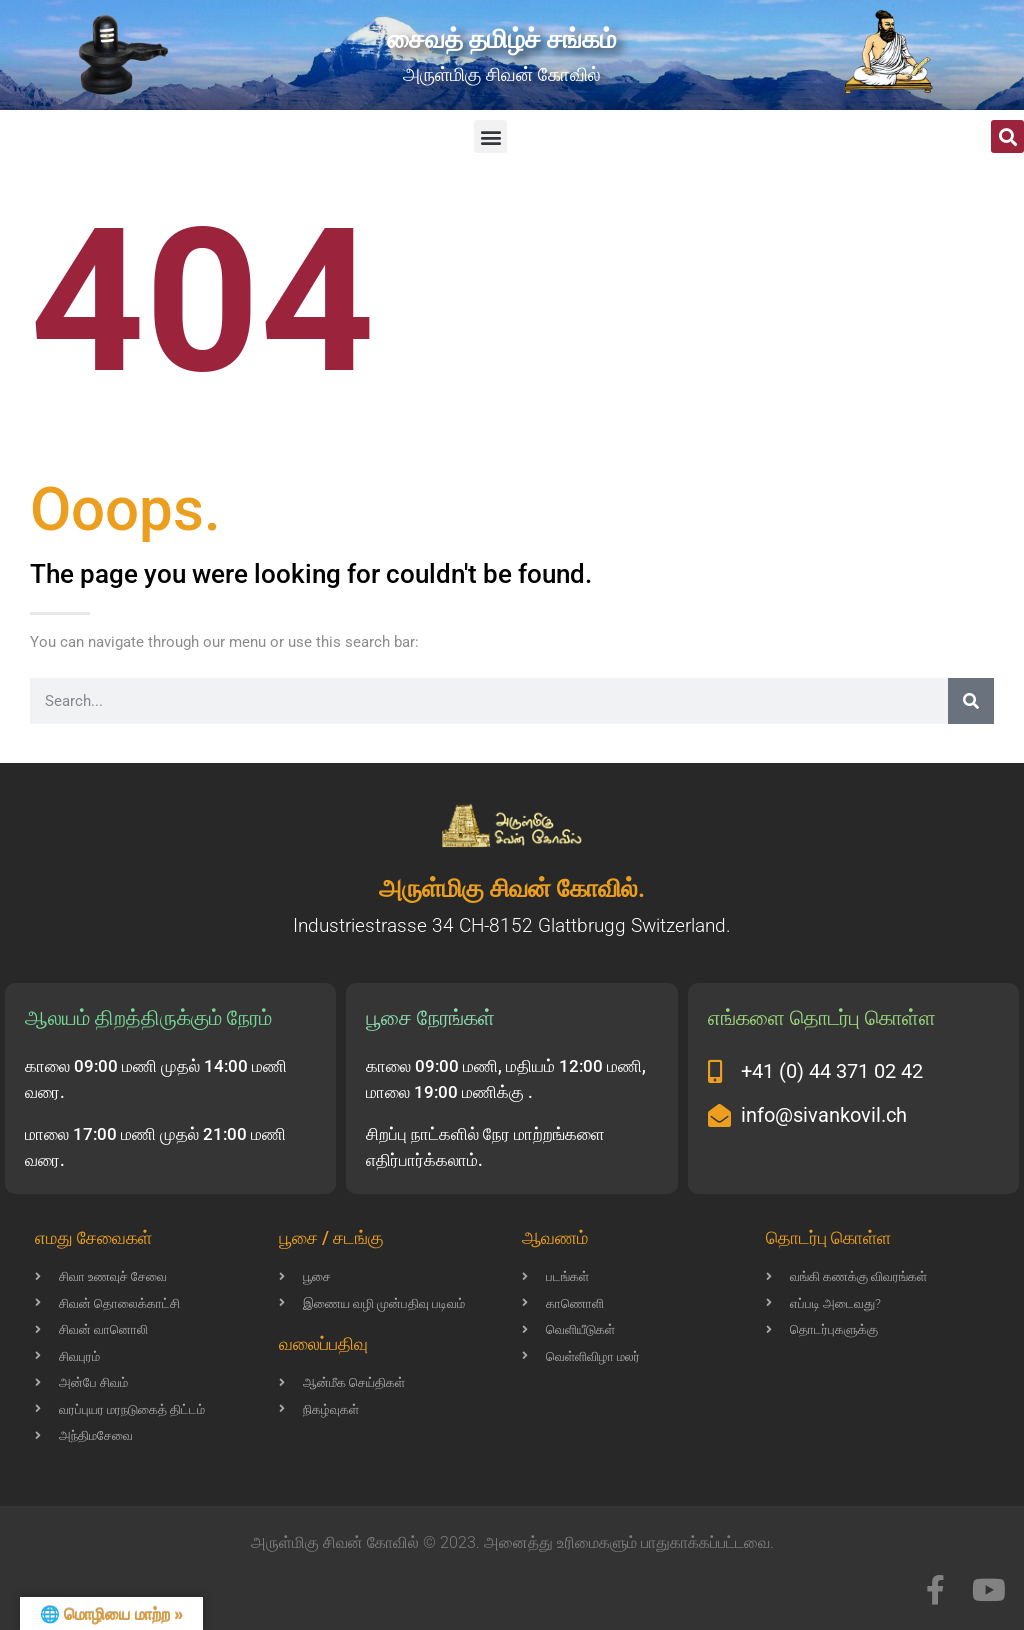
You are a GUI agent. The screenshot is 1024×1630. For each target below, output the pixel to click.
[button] (490, 136)
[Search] (971, 701)
